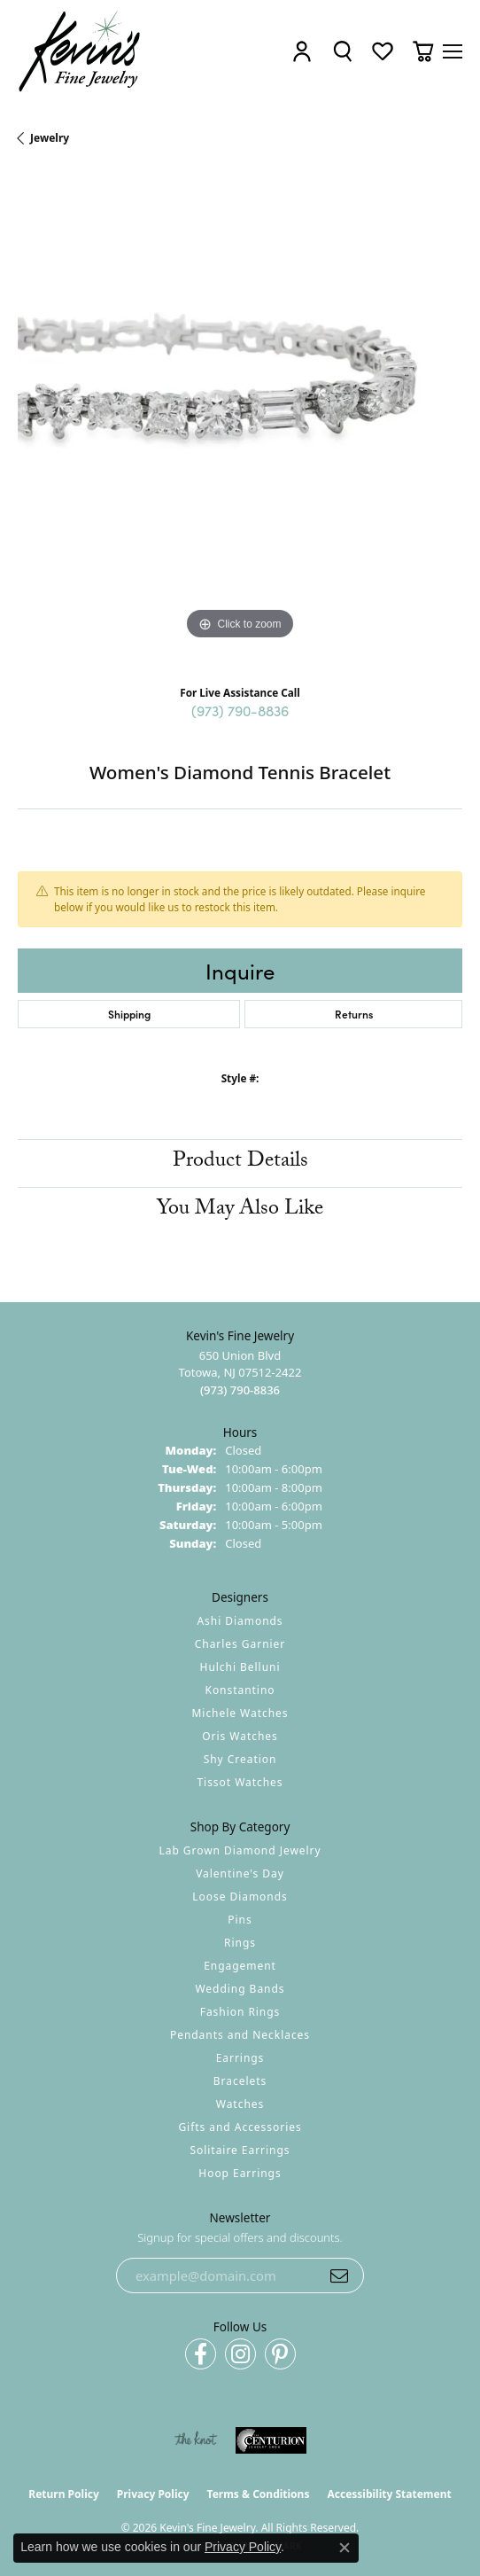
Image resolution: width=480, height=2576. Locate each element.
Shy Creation (240, 1759)
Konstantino (240, 1690)
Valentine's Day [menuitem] (240, 1873)
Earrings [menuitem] (240, 2057)
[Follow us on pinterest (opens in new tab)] (280, 2353)
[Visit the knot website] (195, 2440)
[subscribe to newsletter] (339, 2275)
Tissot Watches (240, 1782)
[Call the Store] (240, 1390)
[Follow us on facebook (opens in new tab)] (200, 2353)
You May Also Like (240, 1210)
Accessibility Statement (389, 2494)
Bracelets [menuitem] (240, 2080)
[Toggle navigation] (452, 51)
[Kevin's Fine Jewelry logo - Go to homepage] (80, 51)
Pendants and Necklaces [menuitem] (240, 2034)
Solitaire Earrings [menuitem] (240, 2150)
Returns (354, 1013)
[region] (240, 421)
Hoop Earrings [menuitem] (239, 2173)
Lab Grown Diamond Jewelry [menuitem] (240, 1850)
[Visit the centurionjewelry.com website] (271, 2440)
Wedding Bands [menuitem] (239, 1988)
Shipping (129, 1013)
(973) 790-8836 (240, 710)
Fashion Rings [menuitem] (240, 2011)
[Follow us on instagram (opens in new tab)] (240, 2353)
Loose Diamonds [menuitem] (240, 1896)
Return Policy (63, 2494)
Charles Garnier (240, 1643)
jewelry (49, 137)
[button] (302, 52)
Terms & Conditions (258, 2494)
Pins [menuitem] (240, 1919)
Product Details (240, 1162)
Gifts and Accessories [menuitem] (239, 2127)
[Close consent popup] (344, 2547)
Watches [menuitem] (240, 2104)
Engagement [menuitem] (240, 1965)
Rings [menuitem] (240, 1942)
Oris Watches (240, 1736)
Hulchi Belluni (240, 1666)
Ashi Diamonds (240, 1620)
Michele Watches (240, 1713)
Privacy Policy (153, 2494)
